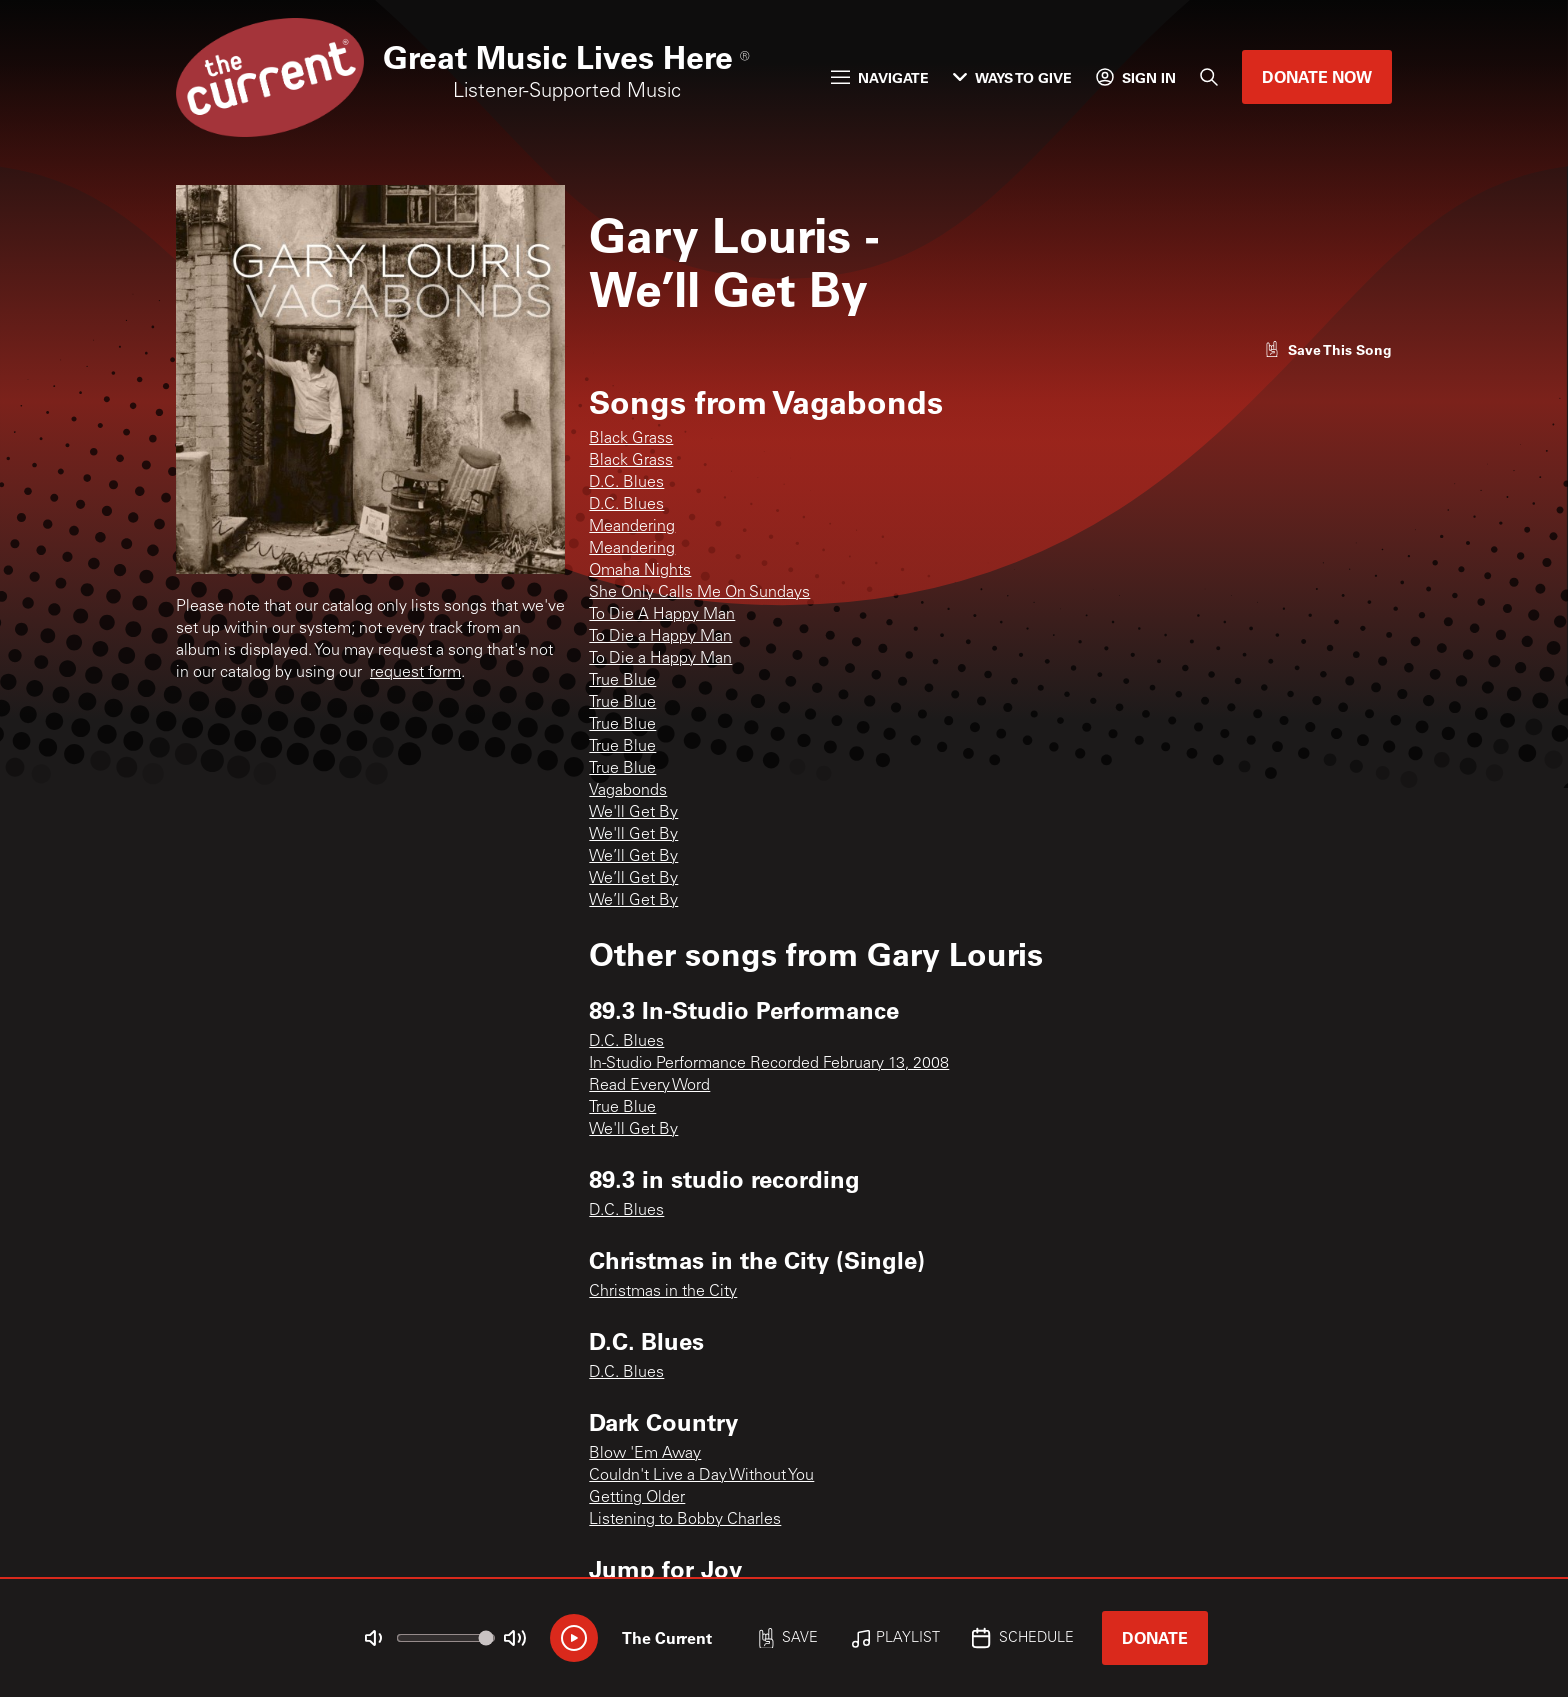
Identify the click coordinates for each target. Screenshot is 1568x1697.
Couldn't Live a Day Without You (701, 1476)
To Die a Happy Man (660, 637)
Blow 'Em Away (645, 1454)
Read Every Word (649, 1086)
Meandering (632, 527)
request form (415, 673)
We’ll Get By (633, 857)
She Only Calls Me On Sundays (699, 593)
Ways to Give (1012, 77)
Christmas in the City (663, 1292)
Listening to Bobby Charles (685, 1520)
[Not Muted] (374, 1638)
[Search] (1209, 77)
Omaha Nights (640, 571)
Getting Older (637, 1498)
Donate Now (1317, 76)
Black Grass (631, 439)
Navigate (880, 77)
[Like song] (1328, 349)
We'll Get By (633, 813)
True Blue (622, 681)
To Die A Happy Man (662, 615)
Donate (1155, 1637)
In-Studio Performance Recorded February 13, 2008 (769, 1064)
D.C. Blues (626, 483)
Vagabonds (628, 791)
